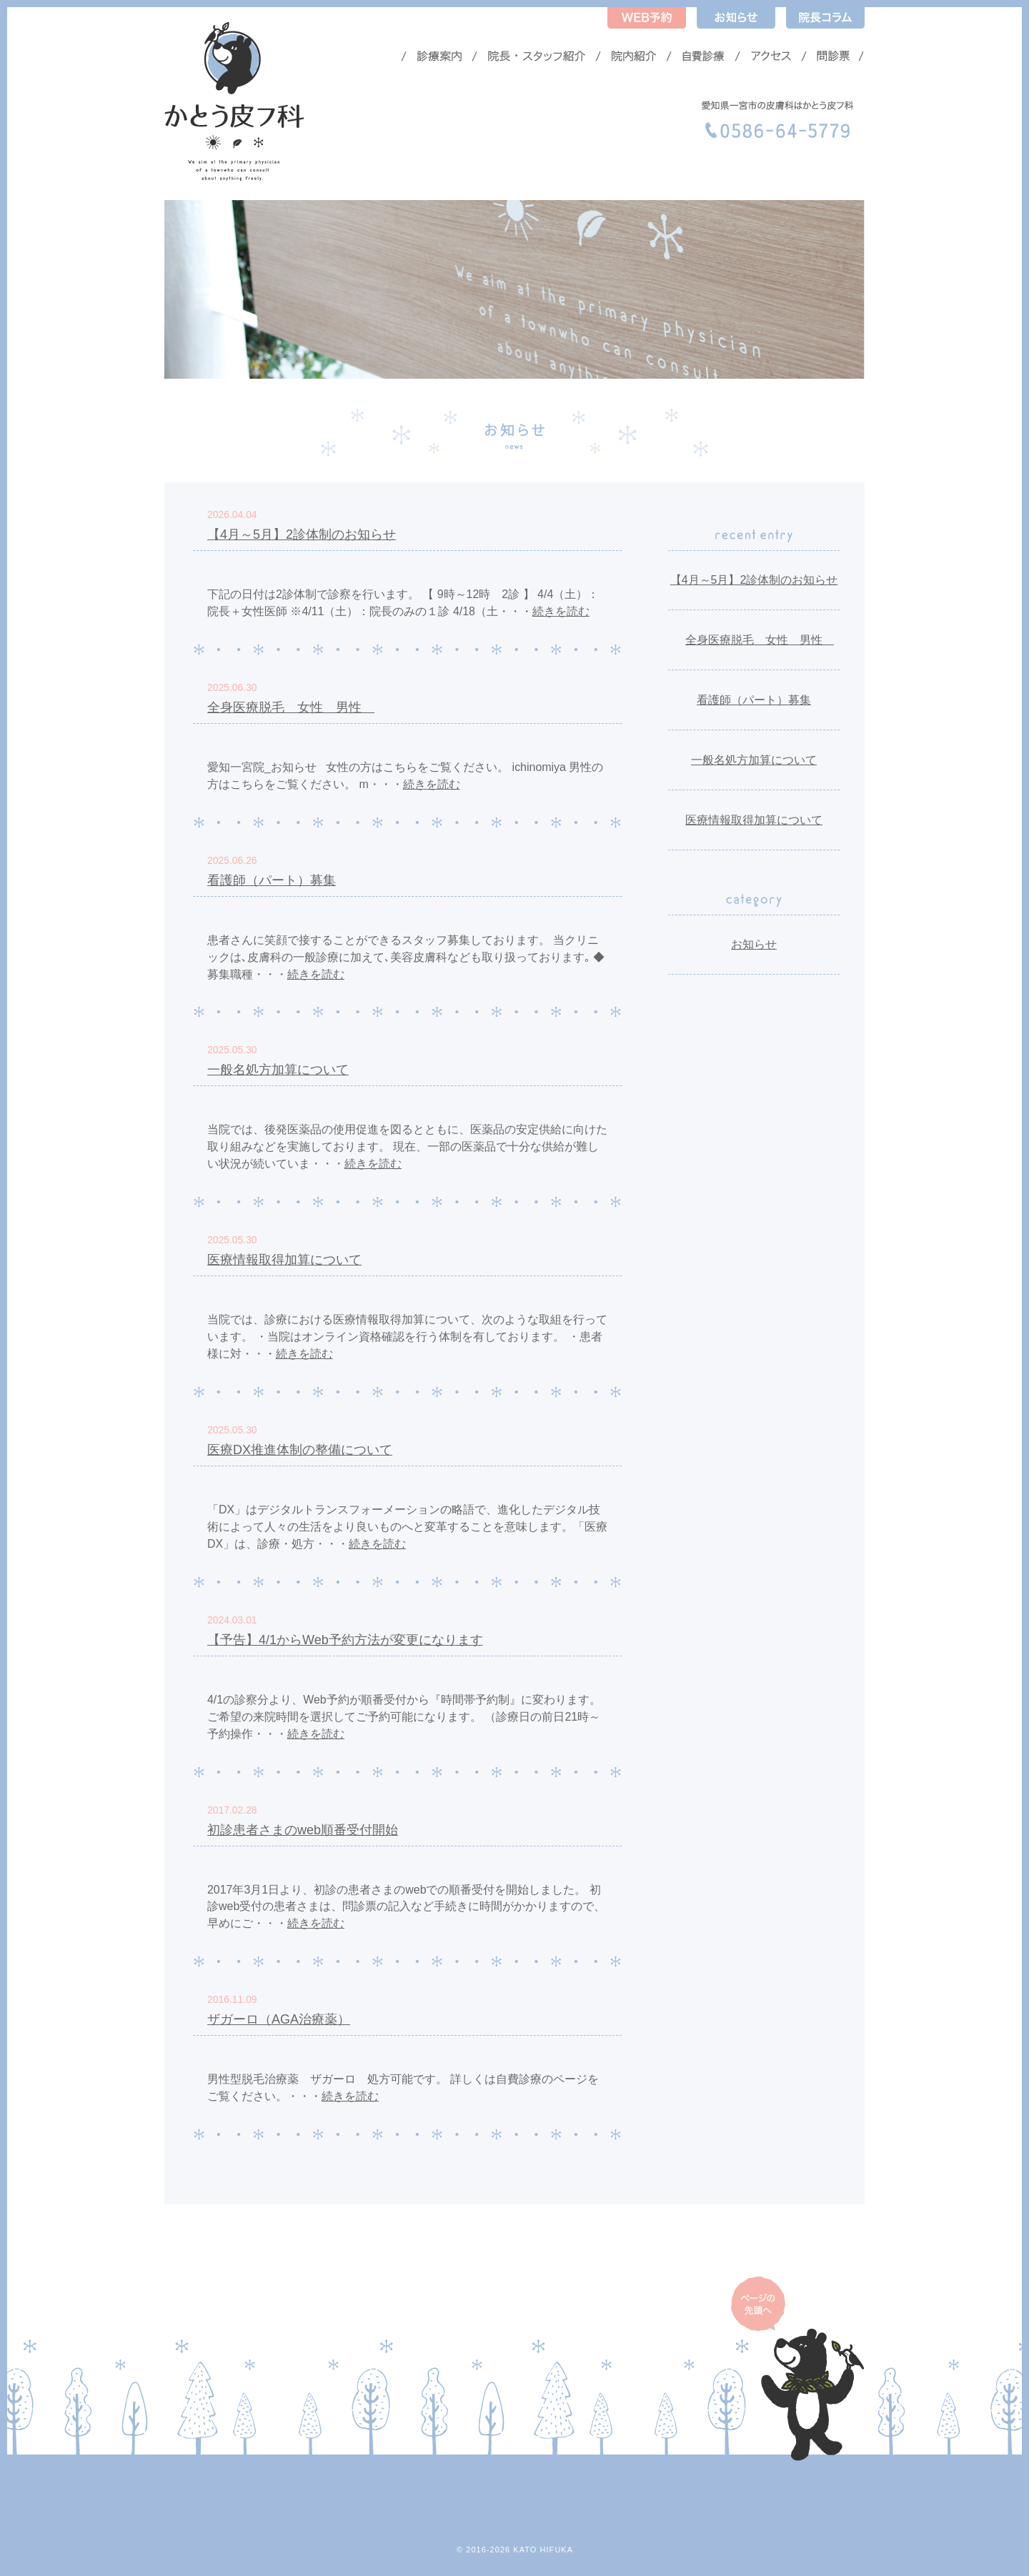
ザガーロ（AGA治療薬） (278, 2019)
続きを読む (561, 611)
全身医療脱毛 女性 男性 (290, 707)
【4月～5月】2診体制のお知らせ (301, 534)
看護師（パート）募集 (271, 880)
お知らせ (754, 944)
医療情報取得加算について (284, 1260)
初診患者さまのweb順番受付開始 (302, 1830)
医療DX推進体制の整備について (299, 1450)
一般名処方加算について (278, 1070)
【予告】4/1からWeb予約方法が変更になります (345, 1640)
